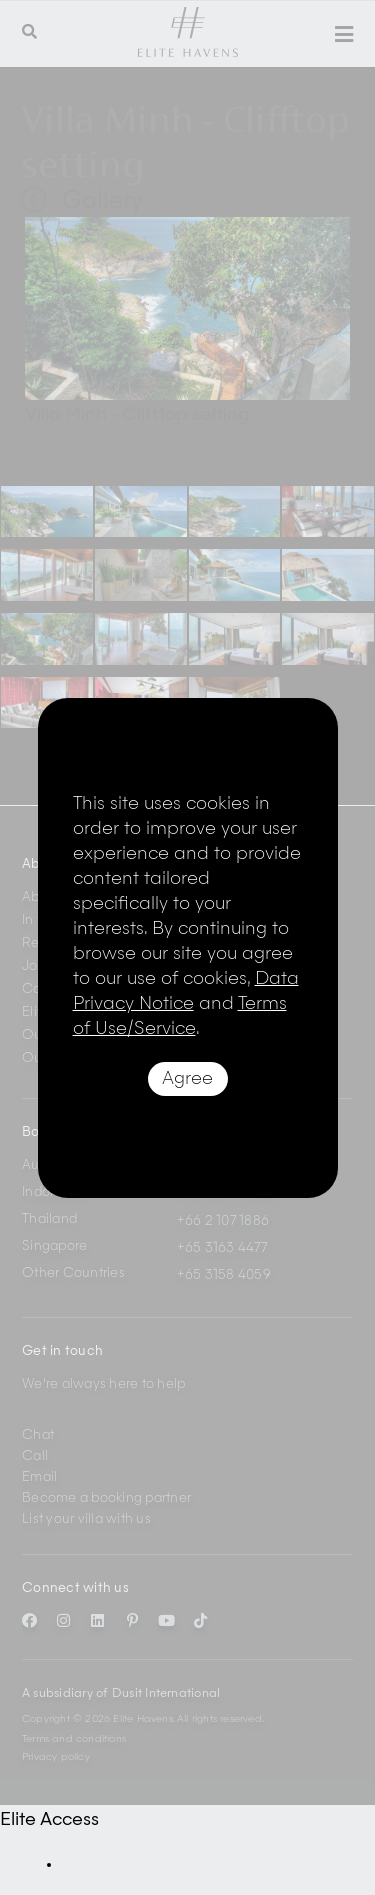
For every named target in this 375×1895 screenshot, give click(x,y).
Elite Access (49, 1820)
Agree (187, 1079)
